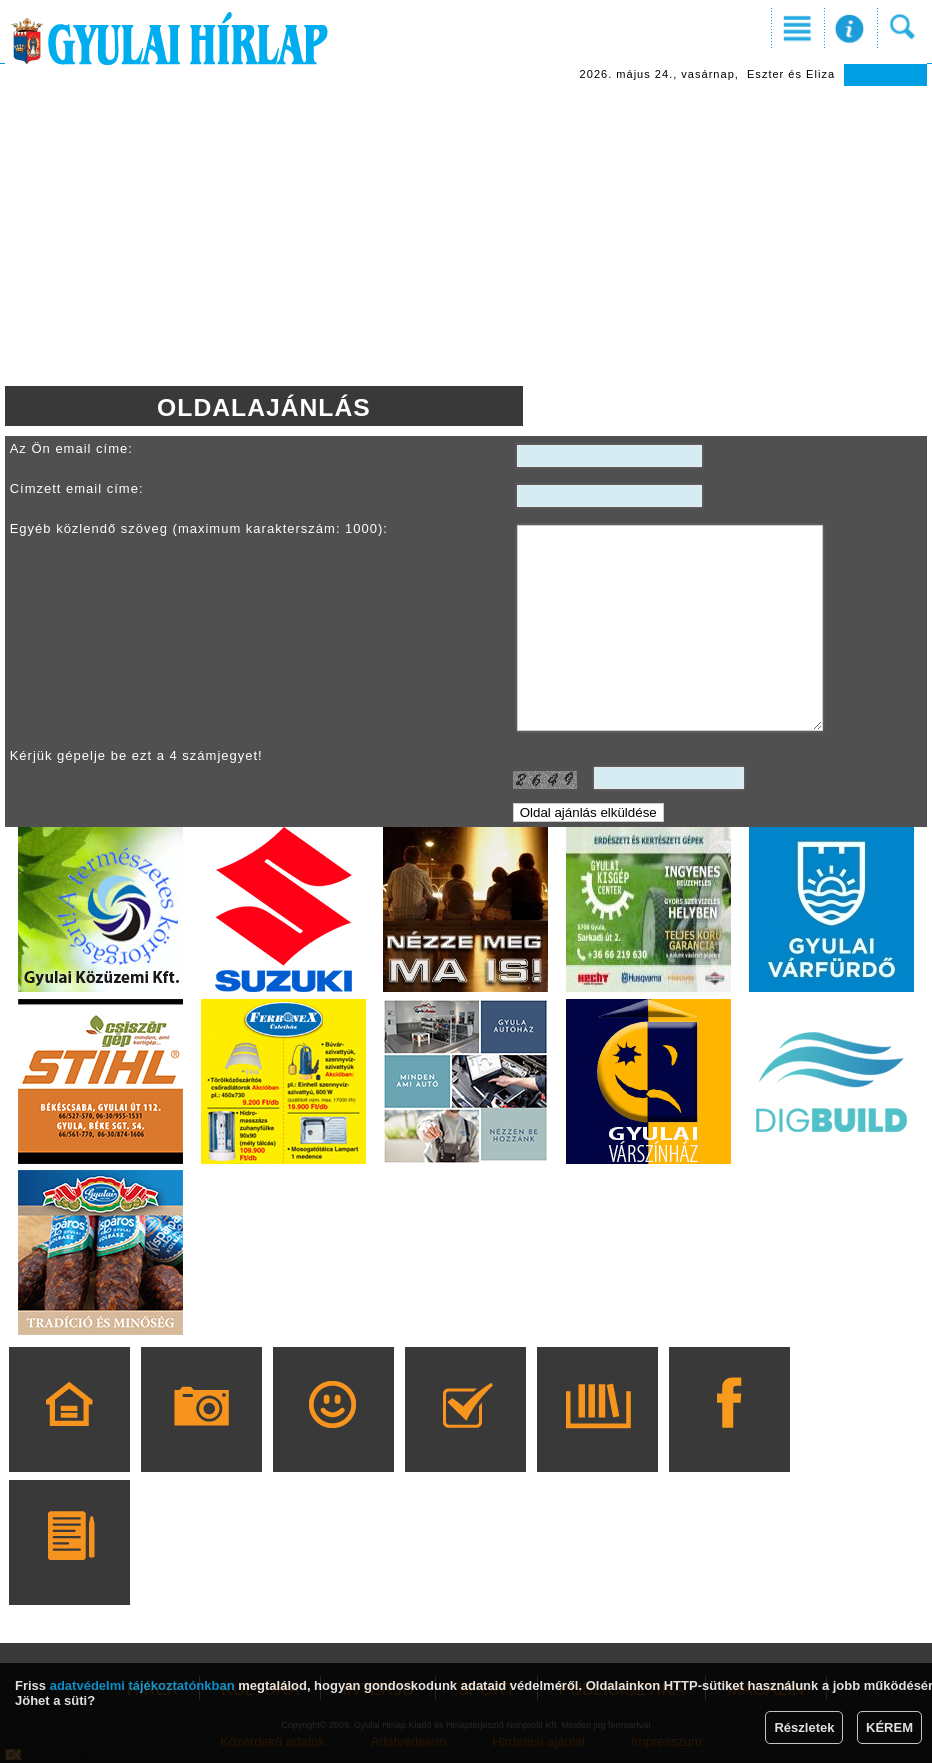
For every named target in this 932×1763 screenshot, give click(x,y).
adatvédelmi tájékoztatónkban (142, 1685)
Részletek (804, 1727)
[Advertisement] (466, 236)
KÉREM (889, 1727)
